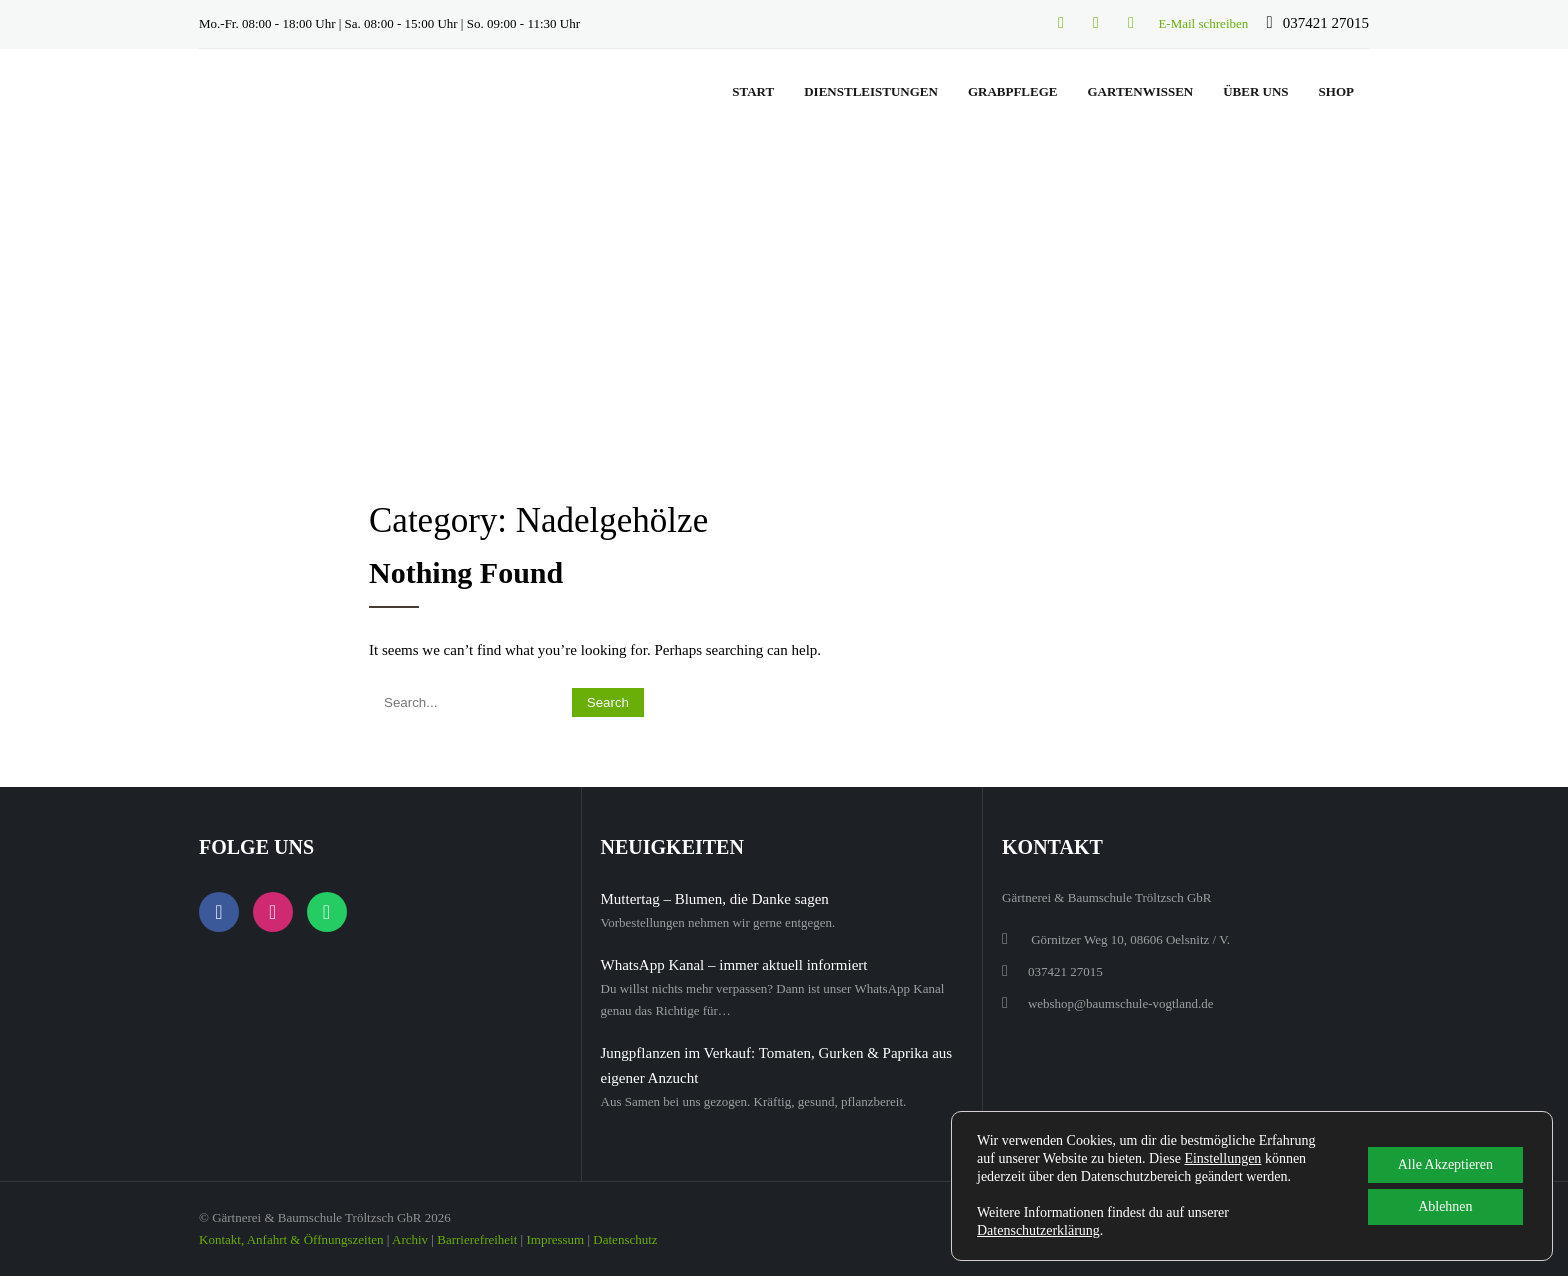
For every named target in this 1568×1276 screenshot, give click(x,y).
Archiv (410, 1239)
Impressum (555, 1239)
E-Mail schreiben (1203, 23)
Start (753, 91)
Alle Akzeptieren (1445, 1164)
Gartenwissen (1140, 91)
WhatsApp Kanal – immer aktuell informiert (734, 965)
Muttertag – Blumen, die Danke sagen (715, 899)
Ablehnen (1445, 1206)
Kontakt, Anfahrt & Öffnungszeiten (291, 1239)
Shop (1336, 91)
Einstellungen (1222, 1158)
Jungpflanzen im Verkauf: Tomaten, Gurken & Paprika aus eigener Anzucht (777, 1065)
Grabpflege (1013, 91)
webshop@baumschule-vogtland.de (1121, 1003)
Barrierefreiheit (477, 1239)
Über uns (1255, 91)
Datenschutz (625, 1239)
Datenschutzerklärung (1038, 1230)
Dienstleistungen (871, 91)
